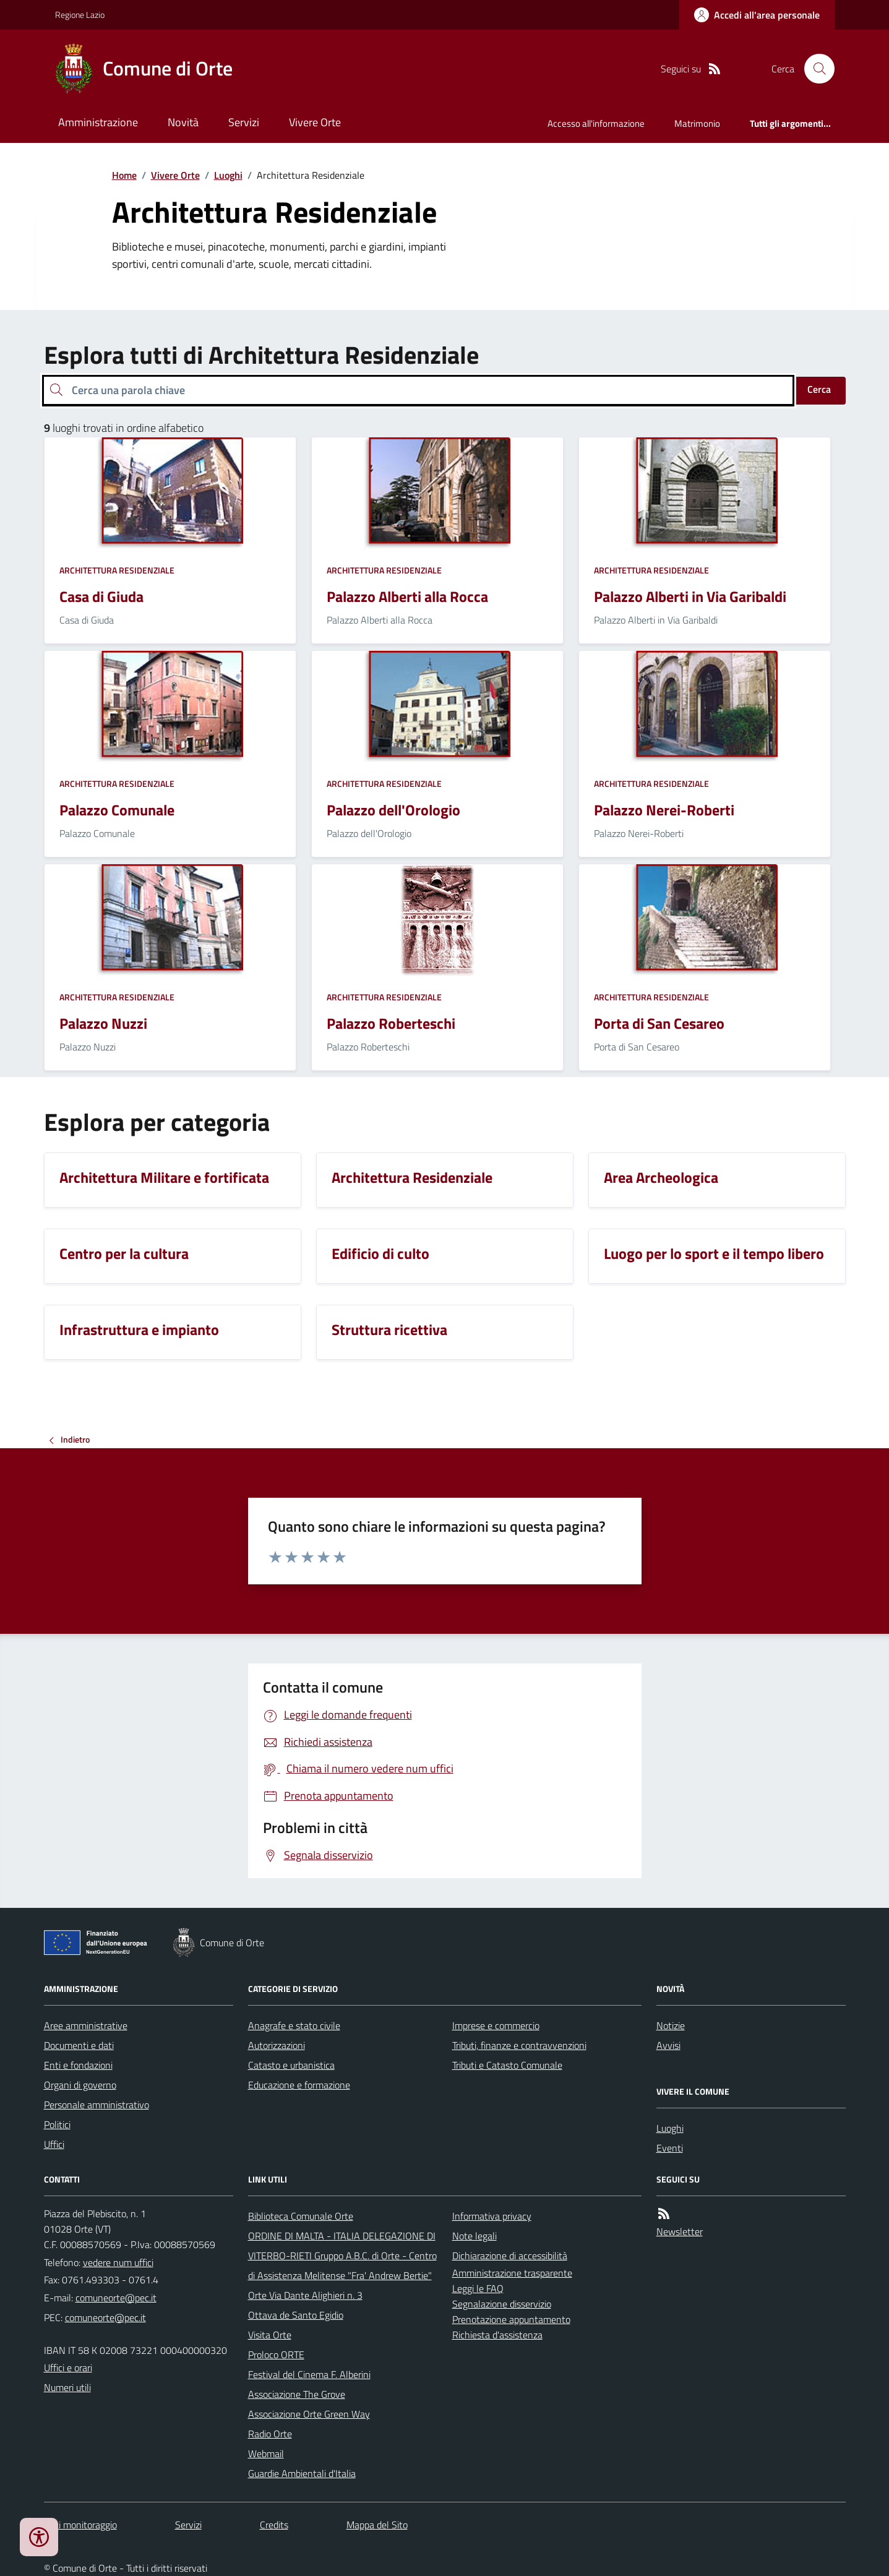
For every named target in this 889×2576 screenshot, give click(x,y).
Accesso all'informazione (596, 123)
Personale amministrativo (96, 2104)
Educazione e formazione (299, 2084)
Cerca (819, 389)
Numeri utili (67, 2387)
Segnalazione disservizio (501, 2303)
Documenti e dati (79, 2045)
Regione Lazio (80, 14)
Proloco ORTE (276, 2354)
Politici (57, 2124)
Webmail (266, 2453)
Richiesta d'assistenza (497, 2334)
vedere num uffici (118, 2262)
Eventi (669, 2147)
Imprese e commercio (495, 2025)
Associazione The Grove (296, 2394)
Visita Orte (269, 2334)
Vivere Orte (315, 122)
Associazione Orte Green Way (309, 2413)
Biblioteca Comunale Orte (300, 2216)
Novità (183, 122)
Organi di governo (80, 2084)
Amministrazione (98, 122)
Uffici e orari (68, 2367)
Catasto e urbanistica (291, 2065)
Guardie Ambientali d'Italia (302, 2473)
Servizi (243, 122)
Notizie (670, 2025)
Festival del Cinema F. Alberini (309, 2374)
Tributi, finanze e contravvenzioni (519, 2045)
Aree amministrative (85, 2025)
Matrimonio (697, 123)
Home (124, 175)
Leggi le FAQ (478, 2288)
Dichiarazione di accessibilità (509, 2255)
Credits (274, 2524)
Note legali (474, 2235)
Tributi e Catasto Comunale (507, 2065)
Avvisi (668, 2045)
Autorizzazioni (276, 2045)
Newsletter (679, 2231)
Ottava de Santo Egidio (295, 2315)
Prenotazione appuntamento (511, 2319)
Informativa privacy (491, 2216)
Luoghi (228, 175)
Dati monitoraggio (80, 2524)
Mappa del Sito (377, 2524)
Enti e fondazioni (78, 2065)
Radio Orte (270, 2433)
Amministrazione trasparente (512, 2272)
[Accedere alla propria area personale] (757, 15)
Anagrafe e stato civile (294, 2025)
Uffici (54, 2144)
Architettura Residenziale (116, 570)
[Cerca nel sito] (814, 69)
